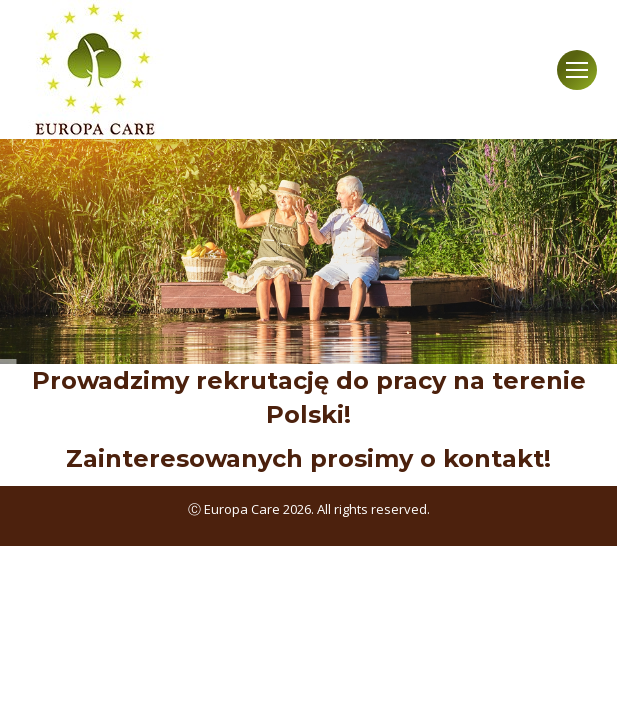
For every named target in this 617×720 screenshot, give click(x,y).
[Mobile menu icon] (577, 70)
